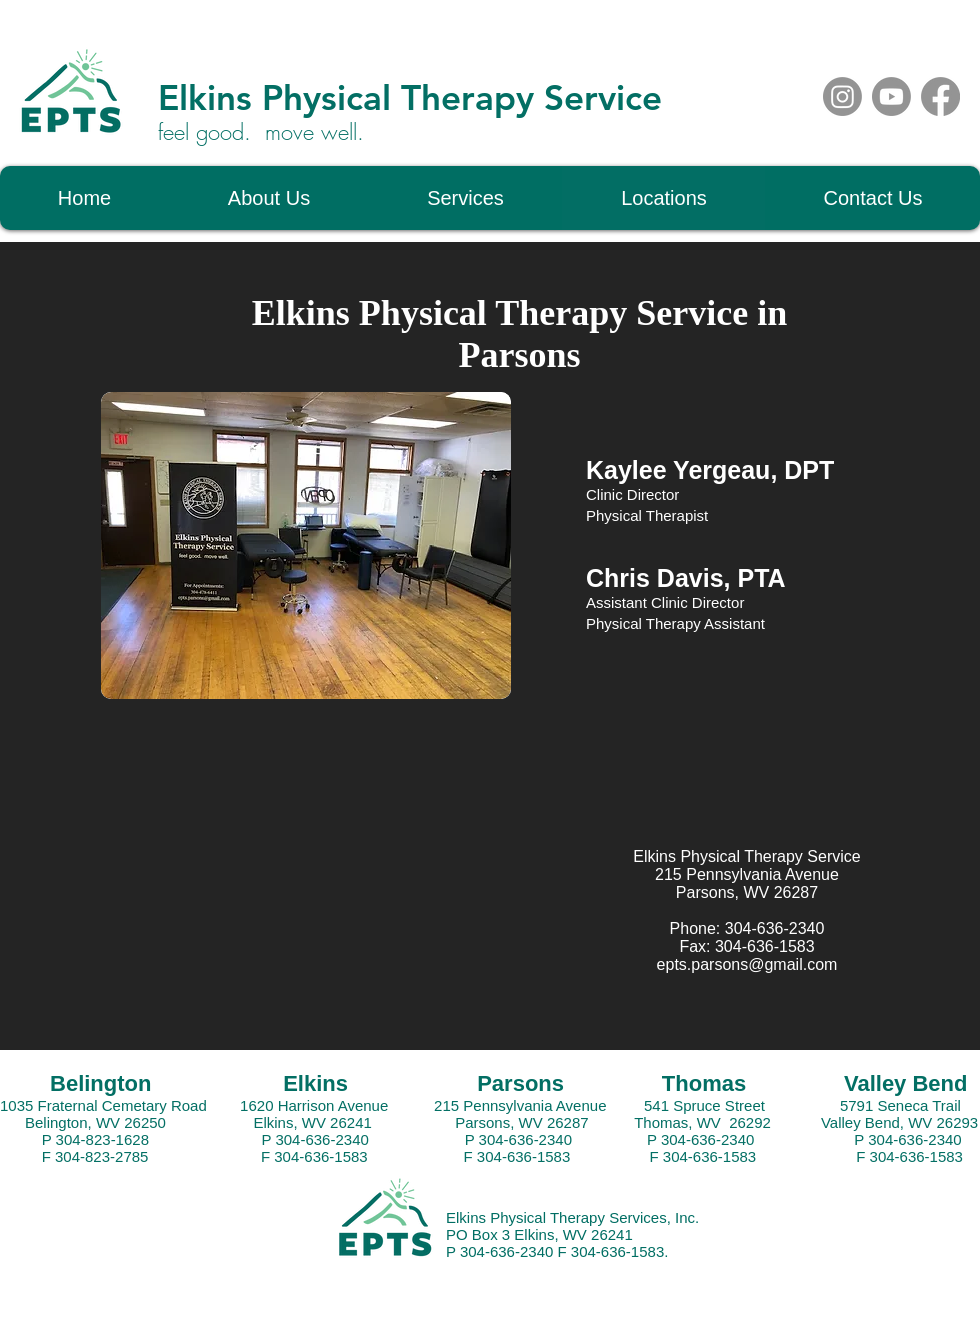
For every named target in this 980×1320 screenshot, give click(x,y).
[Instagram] (842, 96)
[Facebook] (940, 96)
